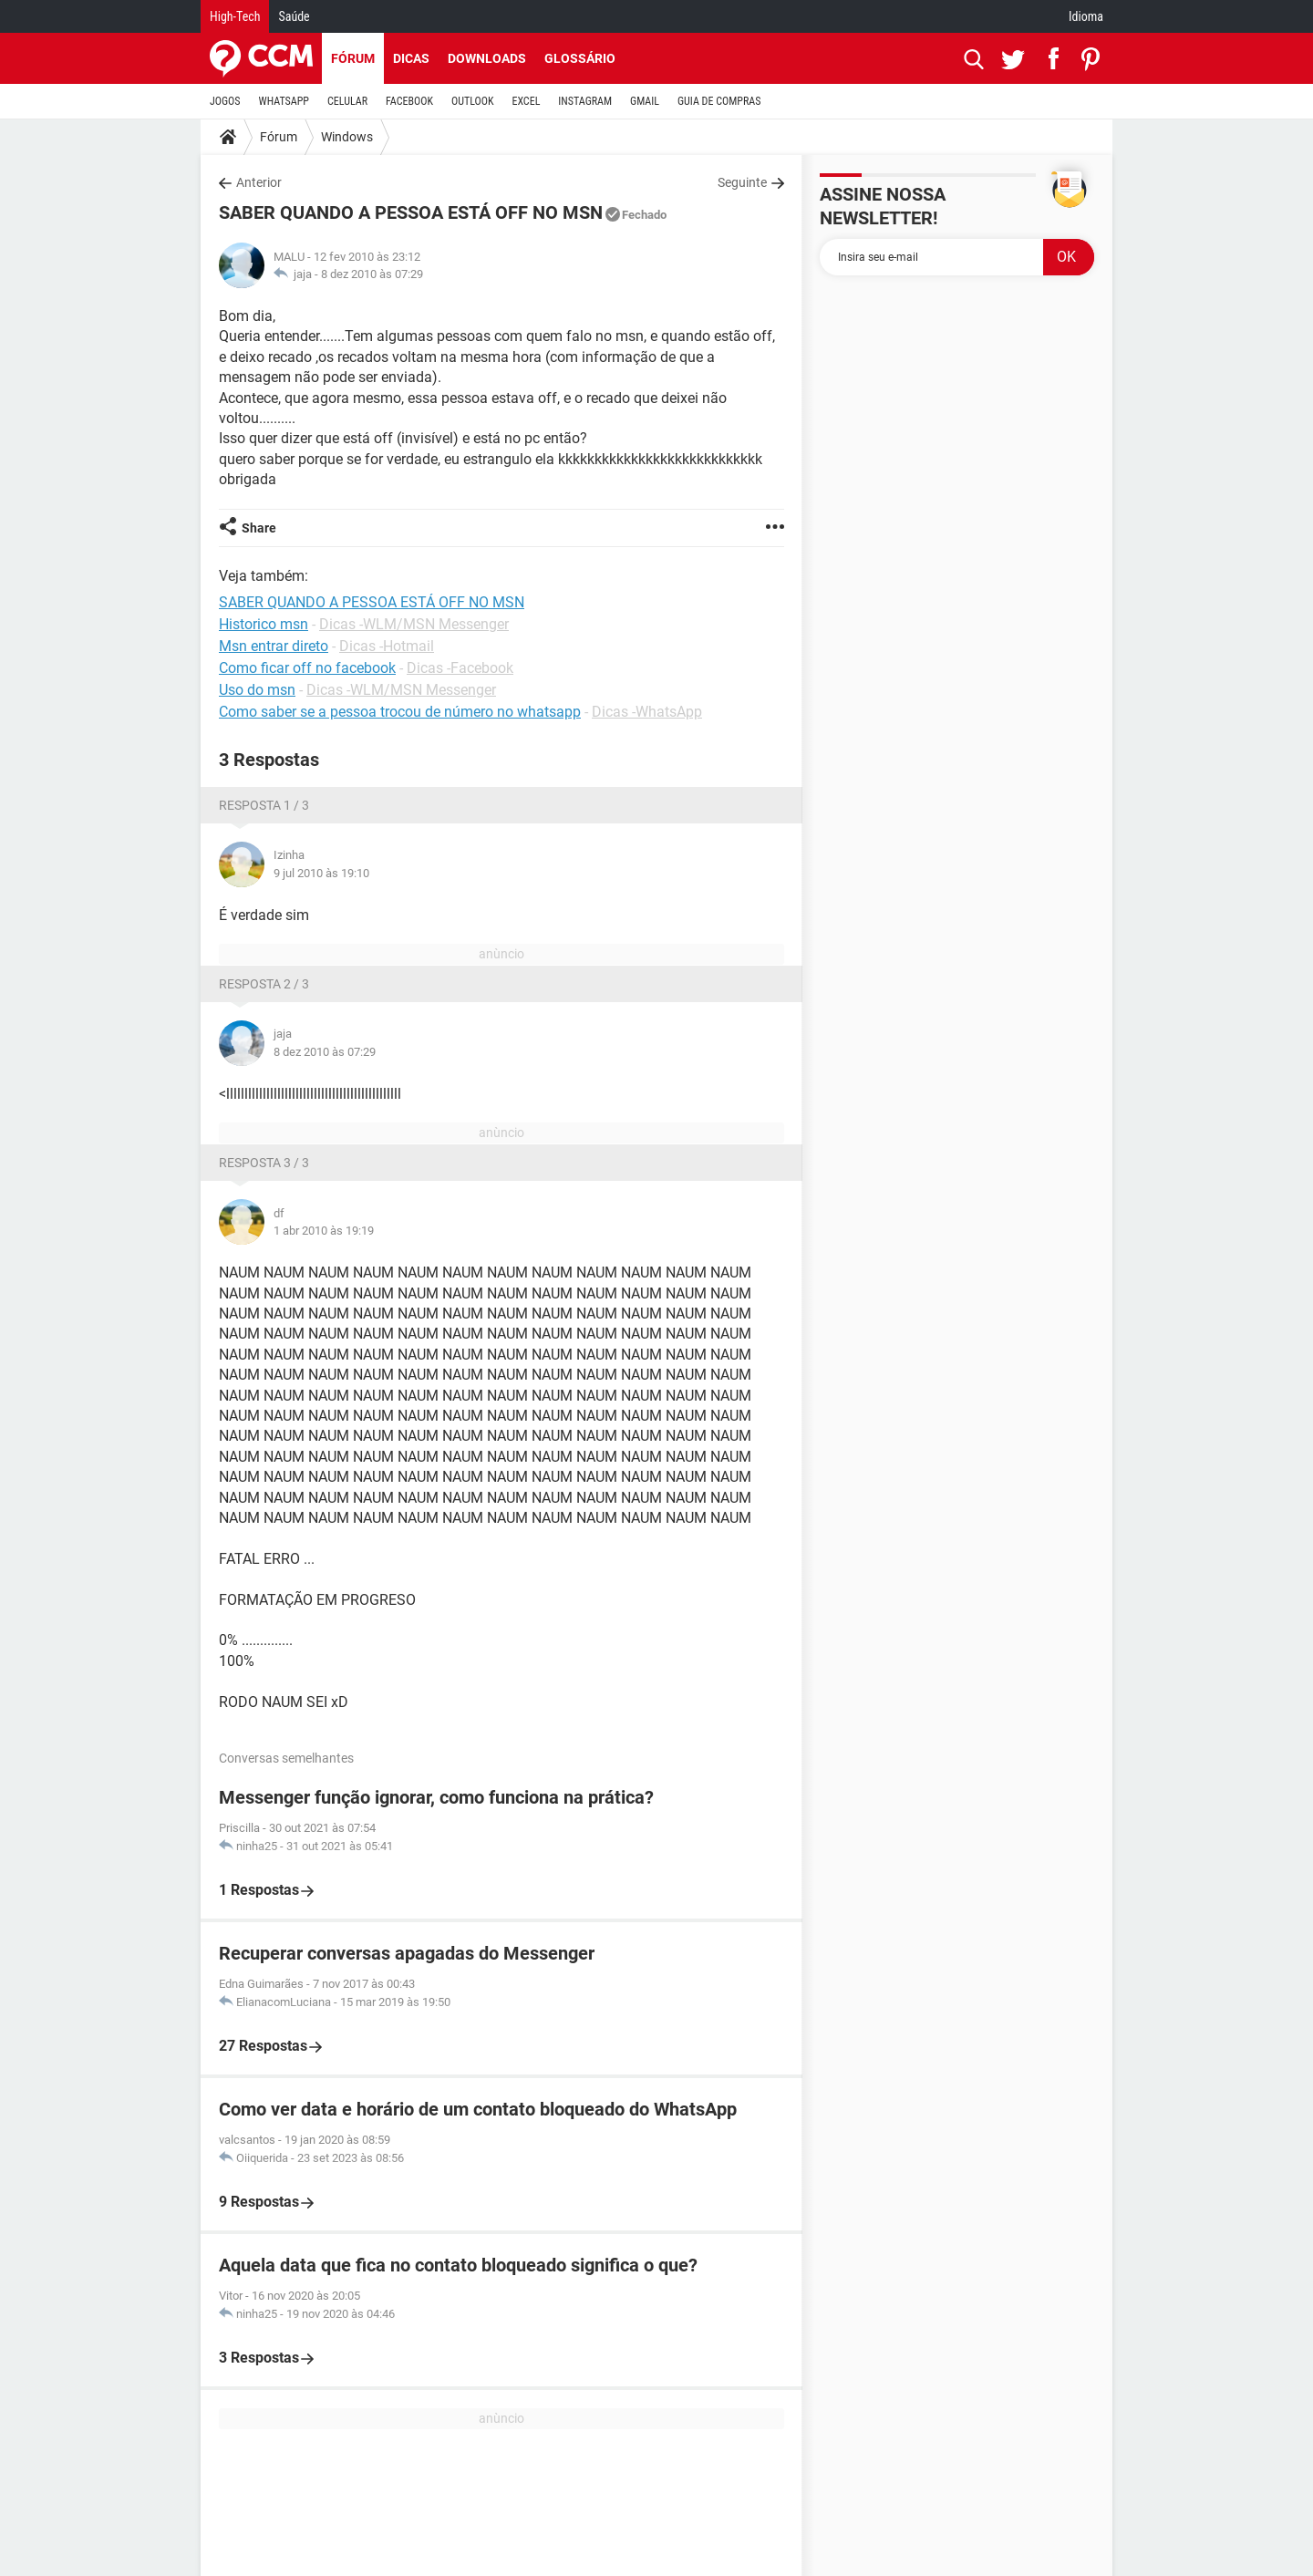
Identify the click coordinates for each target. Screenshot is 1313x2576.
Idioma (1086, 16)
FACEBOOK (409, 101)
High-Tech (235, 16)
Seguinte (742, 182)
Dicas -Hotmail (386, 646)
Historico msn (263, 624)
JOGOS (225, 101)
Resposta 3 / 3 (264, 1162)
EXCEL (526, 101)
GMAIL (644, 101)
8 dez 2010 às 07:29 (372, 274)
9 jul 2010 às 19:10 (321, 873)
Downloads (487, 58)
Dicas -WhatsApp (647, 711)
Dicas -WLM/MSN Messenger (414, 624)
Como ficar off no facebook (307, 668)
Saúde (293, 16)
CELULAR (347, 101)
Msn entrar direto (273, 646)
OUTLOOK (472, 101)
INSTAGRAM (585, 101)
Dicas (411, 58)
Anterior (259, 182)
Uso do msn (257, 689)
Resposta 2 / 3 (264, 984)
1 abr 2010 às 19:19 (324, 1230)
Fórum (353, 58)
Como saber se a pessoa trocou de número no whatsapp (400, 711)
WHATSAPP (284, 101)
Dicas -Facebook (460, 668)
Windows (347, 136)
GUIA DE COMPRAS (718, 101)
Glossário (579, 58)
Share (259, 528)
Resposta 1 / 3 (264, 805)
